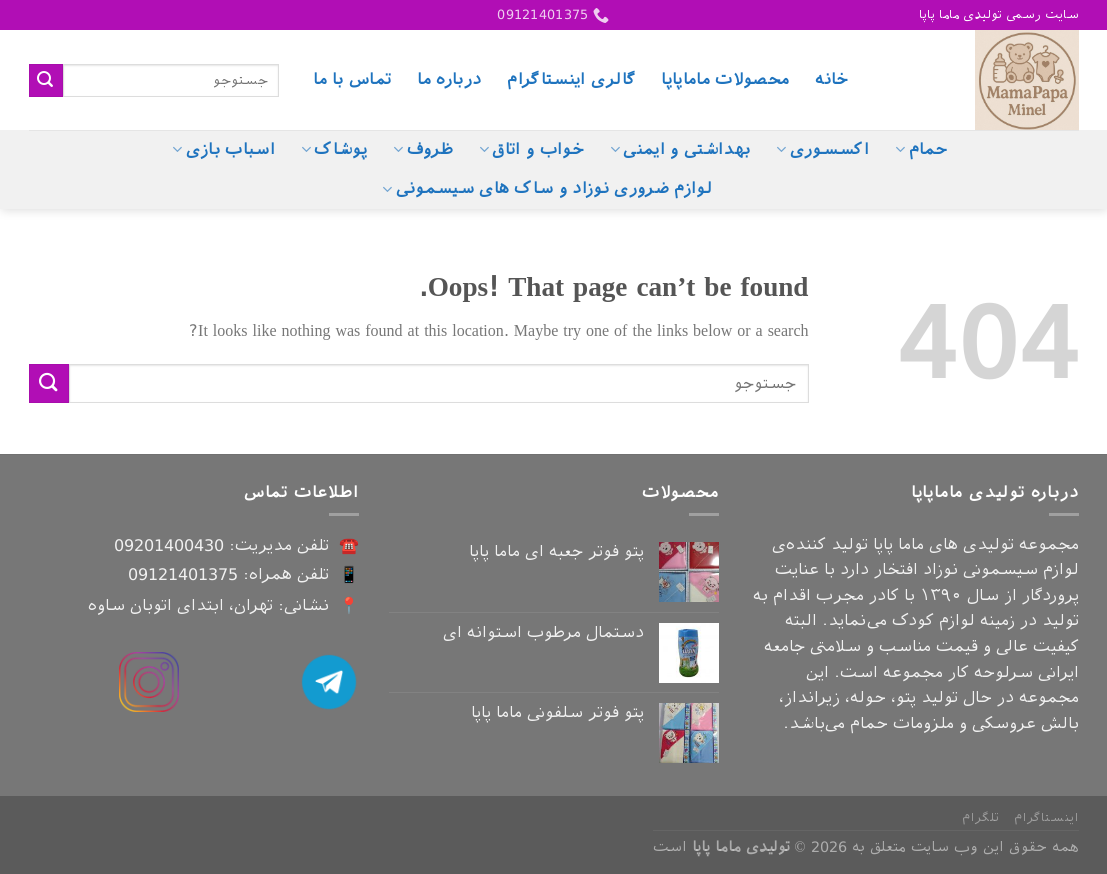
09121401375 (183, 574)
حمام (921, 150)
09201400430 (169, 545)
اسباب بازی (223, 150)
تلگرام (981, 818)
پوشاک (334, 150)
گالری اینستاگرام (571, 79)
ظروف (423, 150)
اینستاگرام (1046, 818)
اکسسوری (822, 150)
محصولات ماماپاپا (725, 79)
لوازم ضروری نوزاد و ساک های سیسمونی (547, 189)
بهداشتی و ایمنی (680, 150)
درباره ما (449, 79)
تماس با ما (352, 79)
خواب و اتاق (531, 150)
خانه (831, 79)
